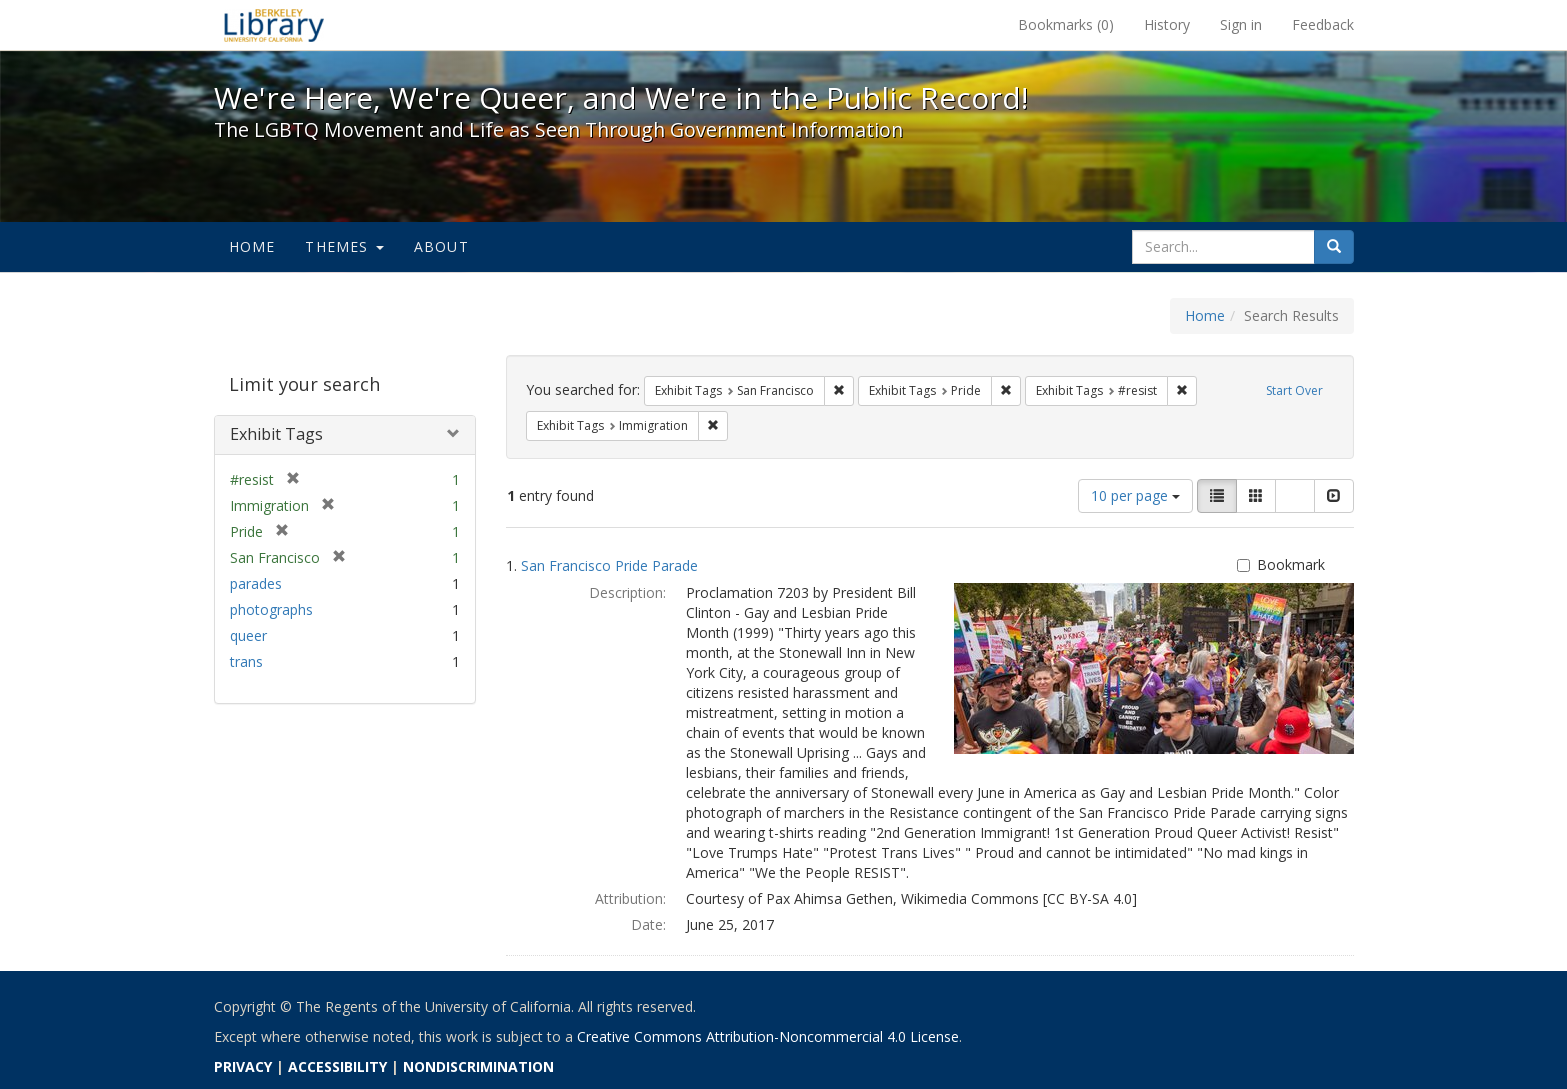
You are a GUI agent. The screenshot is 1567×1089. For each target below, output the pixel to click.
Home (252, 246)
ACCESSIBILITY (337, 1066)
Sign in (1241, 24)
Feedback (1323, 24)
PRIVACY (243, 1066)
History (1167, 24)
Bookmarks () (1066, 24)
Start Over (1294, 390)
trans (246, 661)
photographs (271, 609)
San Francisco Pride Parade (609, 565)
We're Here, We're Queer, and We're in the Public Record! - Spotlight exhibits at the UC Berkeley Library (274, 25)
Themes (344, 246)
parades (256, 583)
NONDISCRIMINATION (478, 1066)
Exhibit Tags (276, 434)
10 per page (1135, 495)
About (441, 246)
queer (248, 635)
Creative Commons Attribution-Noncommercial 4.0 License (768, 1036)
